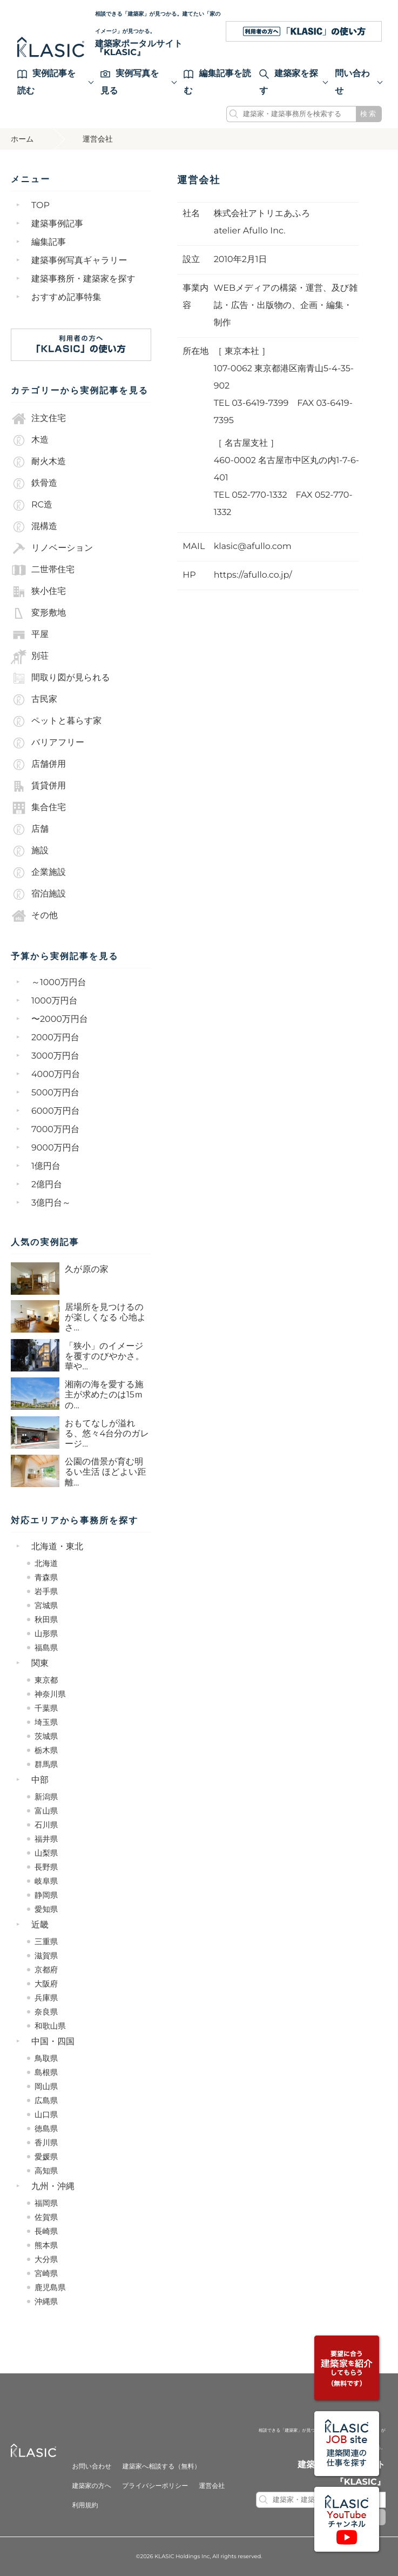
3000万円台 (55, 1056)
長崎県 (46, 2231)
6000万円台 (55, 1111)
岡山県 (46, 2086)
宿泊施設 (38, 894)
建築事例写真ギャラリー (79, 261)
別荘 (30, 656)
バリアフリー (47, 743)
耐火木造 (38, 462)
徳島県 (46, 2128)
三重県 (46, 1941)
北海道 (46, 1563)
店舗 (30, 829)
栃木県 (46, 1750)
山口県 (46, 2114)
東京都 (46, 1680)
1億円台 (45, 1166)
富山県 (46, 1811)
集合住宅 (38, 808)
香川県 (46, 2142)
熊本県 (46, 2245)
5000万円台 (55, 1093)
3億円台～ (51, 1203)
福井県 (46, 1839)
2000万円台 (55, 1038)
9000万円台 (55, 1148)
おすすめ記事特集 (66, 297)
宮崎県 (46, 2273)
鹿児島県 (50, 2287)
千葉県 (46, 1708)
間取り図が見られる (60, 678)
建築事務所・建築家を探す (83, 279)
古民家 (34, 700)
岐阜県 (46, 1881)
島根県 (46, 2072)
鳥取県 (46, 2058)
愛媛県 (46, 2157)
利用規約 (85, 2505)
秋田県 (46, 1619)
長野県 (46, 1867)
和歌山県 (50, 2026)
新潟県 (46, 1797)
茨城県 (46, 1736)
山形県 (46, 1633)
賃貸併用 (38, 786)
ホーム (22, 139)
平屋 (30, 635)
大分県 (46, 2259)
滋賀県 (46, 1956)
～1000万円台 (58, 983)
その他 (34, 916)
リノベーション (52, 548)
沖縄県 (46, 2301)
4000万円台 (55, 1074)
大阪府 (46, 1984)
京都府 (46, 1970)
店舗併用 (38, 765)
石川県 (46, 1825)
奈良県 (46, 2012)
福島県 (46, 1647)
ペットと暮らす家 (56, 721)
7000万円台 (55, 1130)
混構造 (34, 527)
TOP (40, 205)
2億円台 (46, 1185)
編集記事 (48, 242)
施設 (30, 851)
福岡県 (46, 2203)
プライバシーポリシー (155, 2486)
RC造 (31, 505)
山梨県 (46, 1853)
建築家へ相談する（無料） (162, 2467)
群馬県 (46, 1764)
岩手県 (46, 1591)
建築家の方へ (92, 2486)
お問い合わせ (92, 2467)
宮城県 (46, 1605)
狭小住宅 (38, 592)
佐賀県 (46, 2217)
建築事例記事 (57, 224)
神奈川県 (50, 1694)
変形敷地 (38, 613)
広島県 (46, 2100)
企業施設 (38, 873)
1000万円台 (54, 1001)
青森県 (46, 1577)
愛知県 (46, 1909)
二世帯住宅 (43, 570)
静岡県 (46, 1895)
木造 (30, 440)
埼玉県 (46, 1722)
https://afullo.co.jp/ (253, 575)
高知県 (46, 2171)
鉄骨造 (34, 484)
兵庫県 (46, 1998)
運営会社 (212, 2486)
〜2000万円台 (59, 1019)
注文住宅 (38, 419)
